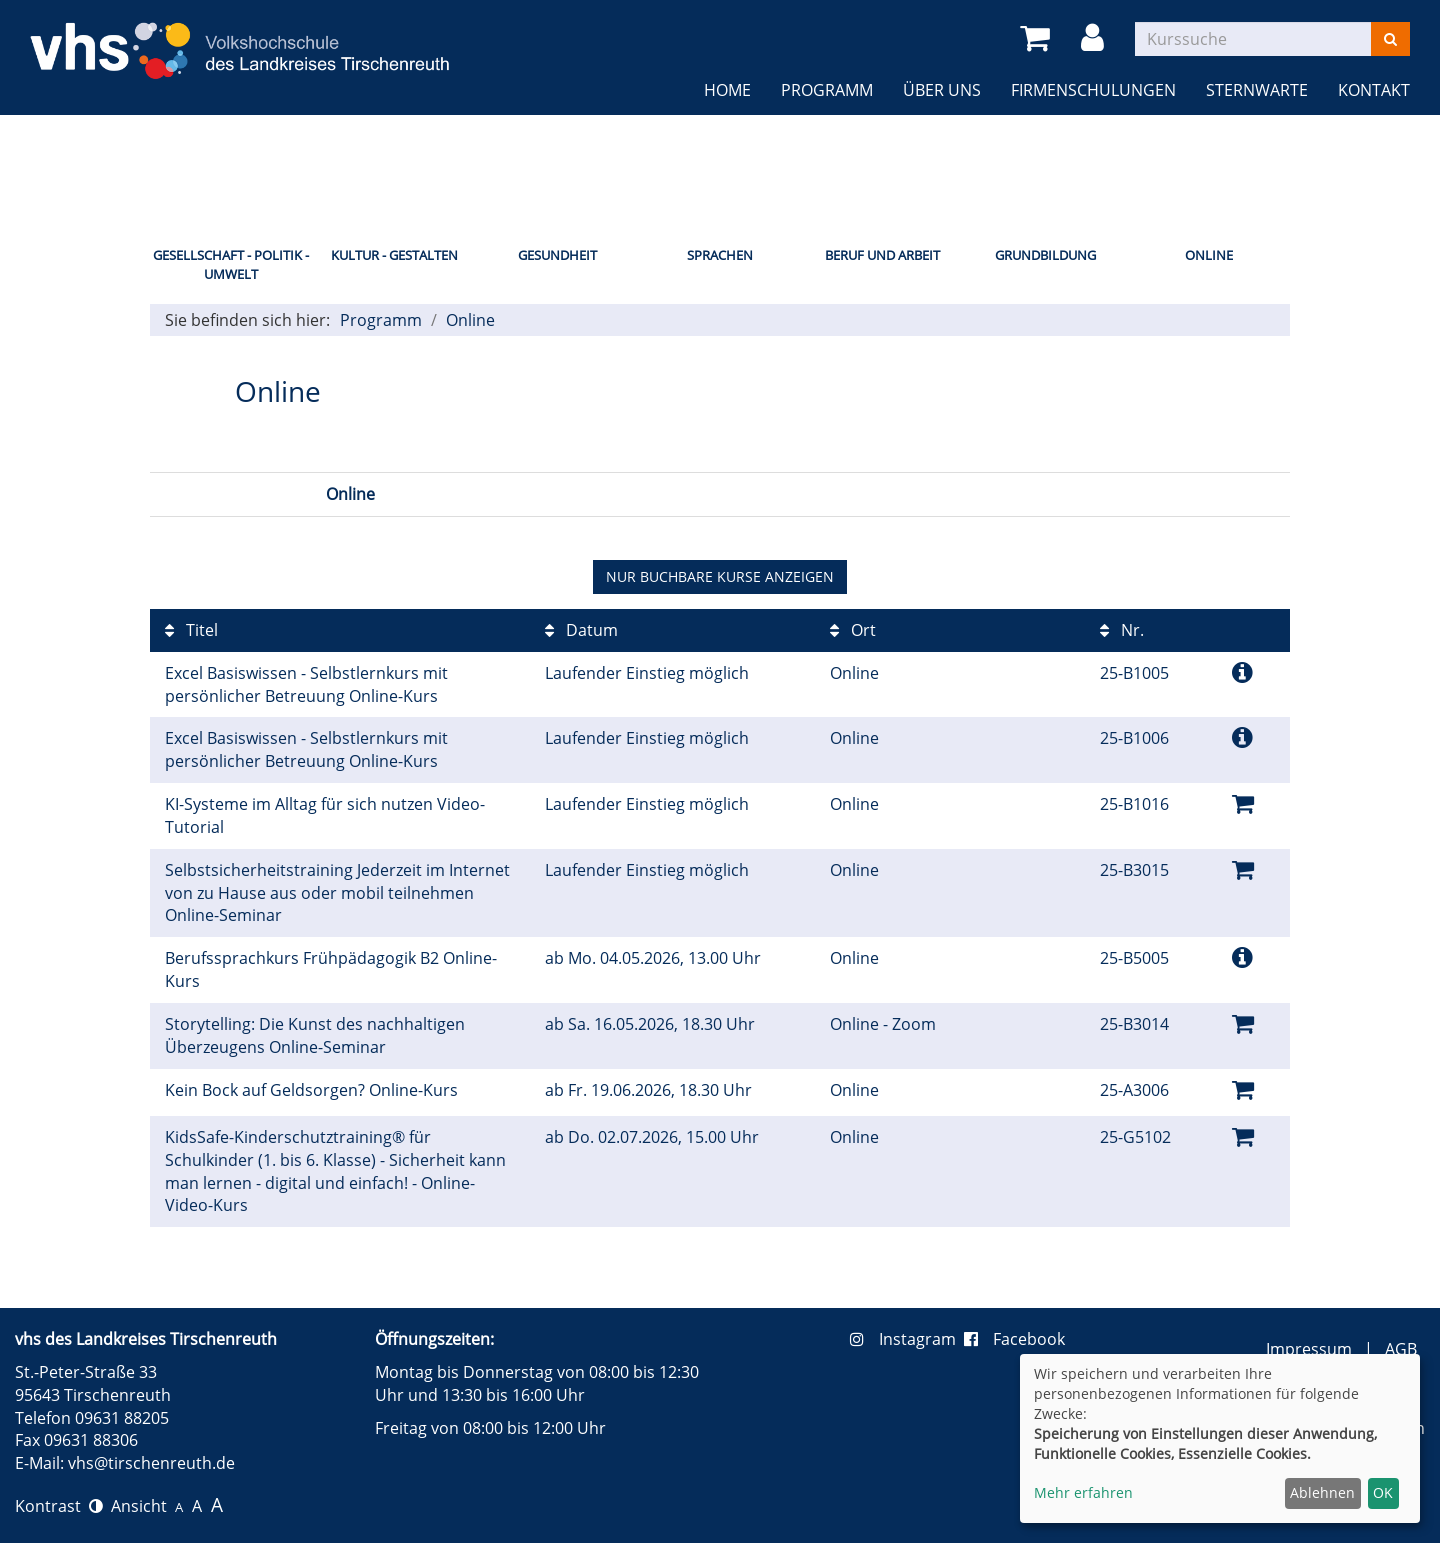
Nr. (1122, 630)
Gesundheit (557, 255)
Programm (827, 90)
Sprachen (720, 255)
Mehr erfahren (1083, 1492)
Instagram (907, 1339)
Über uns (942, 90)
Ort (853, 630)
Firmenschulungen (1093, 90)
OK (1383, 1492)
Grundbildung (1045, 255)
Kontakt (1374, 90)
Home (727, 90)
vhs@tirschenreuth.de (151, 1463)
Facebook (1014, 1339)
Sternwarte (1257, 90)
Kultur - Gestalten (394, 255)
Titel (191, 630)
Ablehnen (1322, 1492)
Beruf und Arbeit (882, 255)
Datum (581, 630)
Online (1209, 255)
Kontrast (59, 1506)
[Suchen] (1390, 39)
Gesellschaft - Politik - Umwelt (231, 264)
